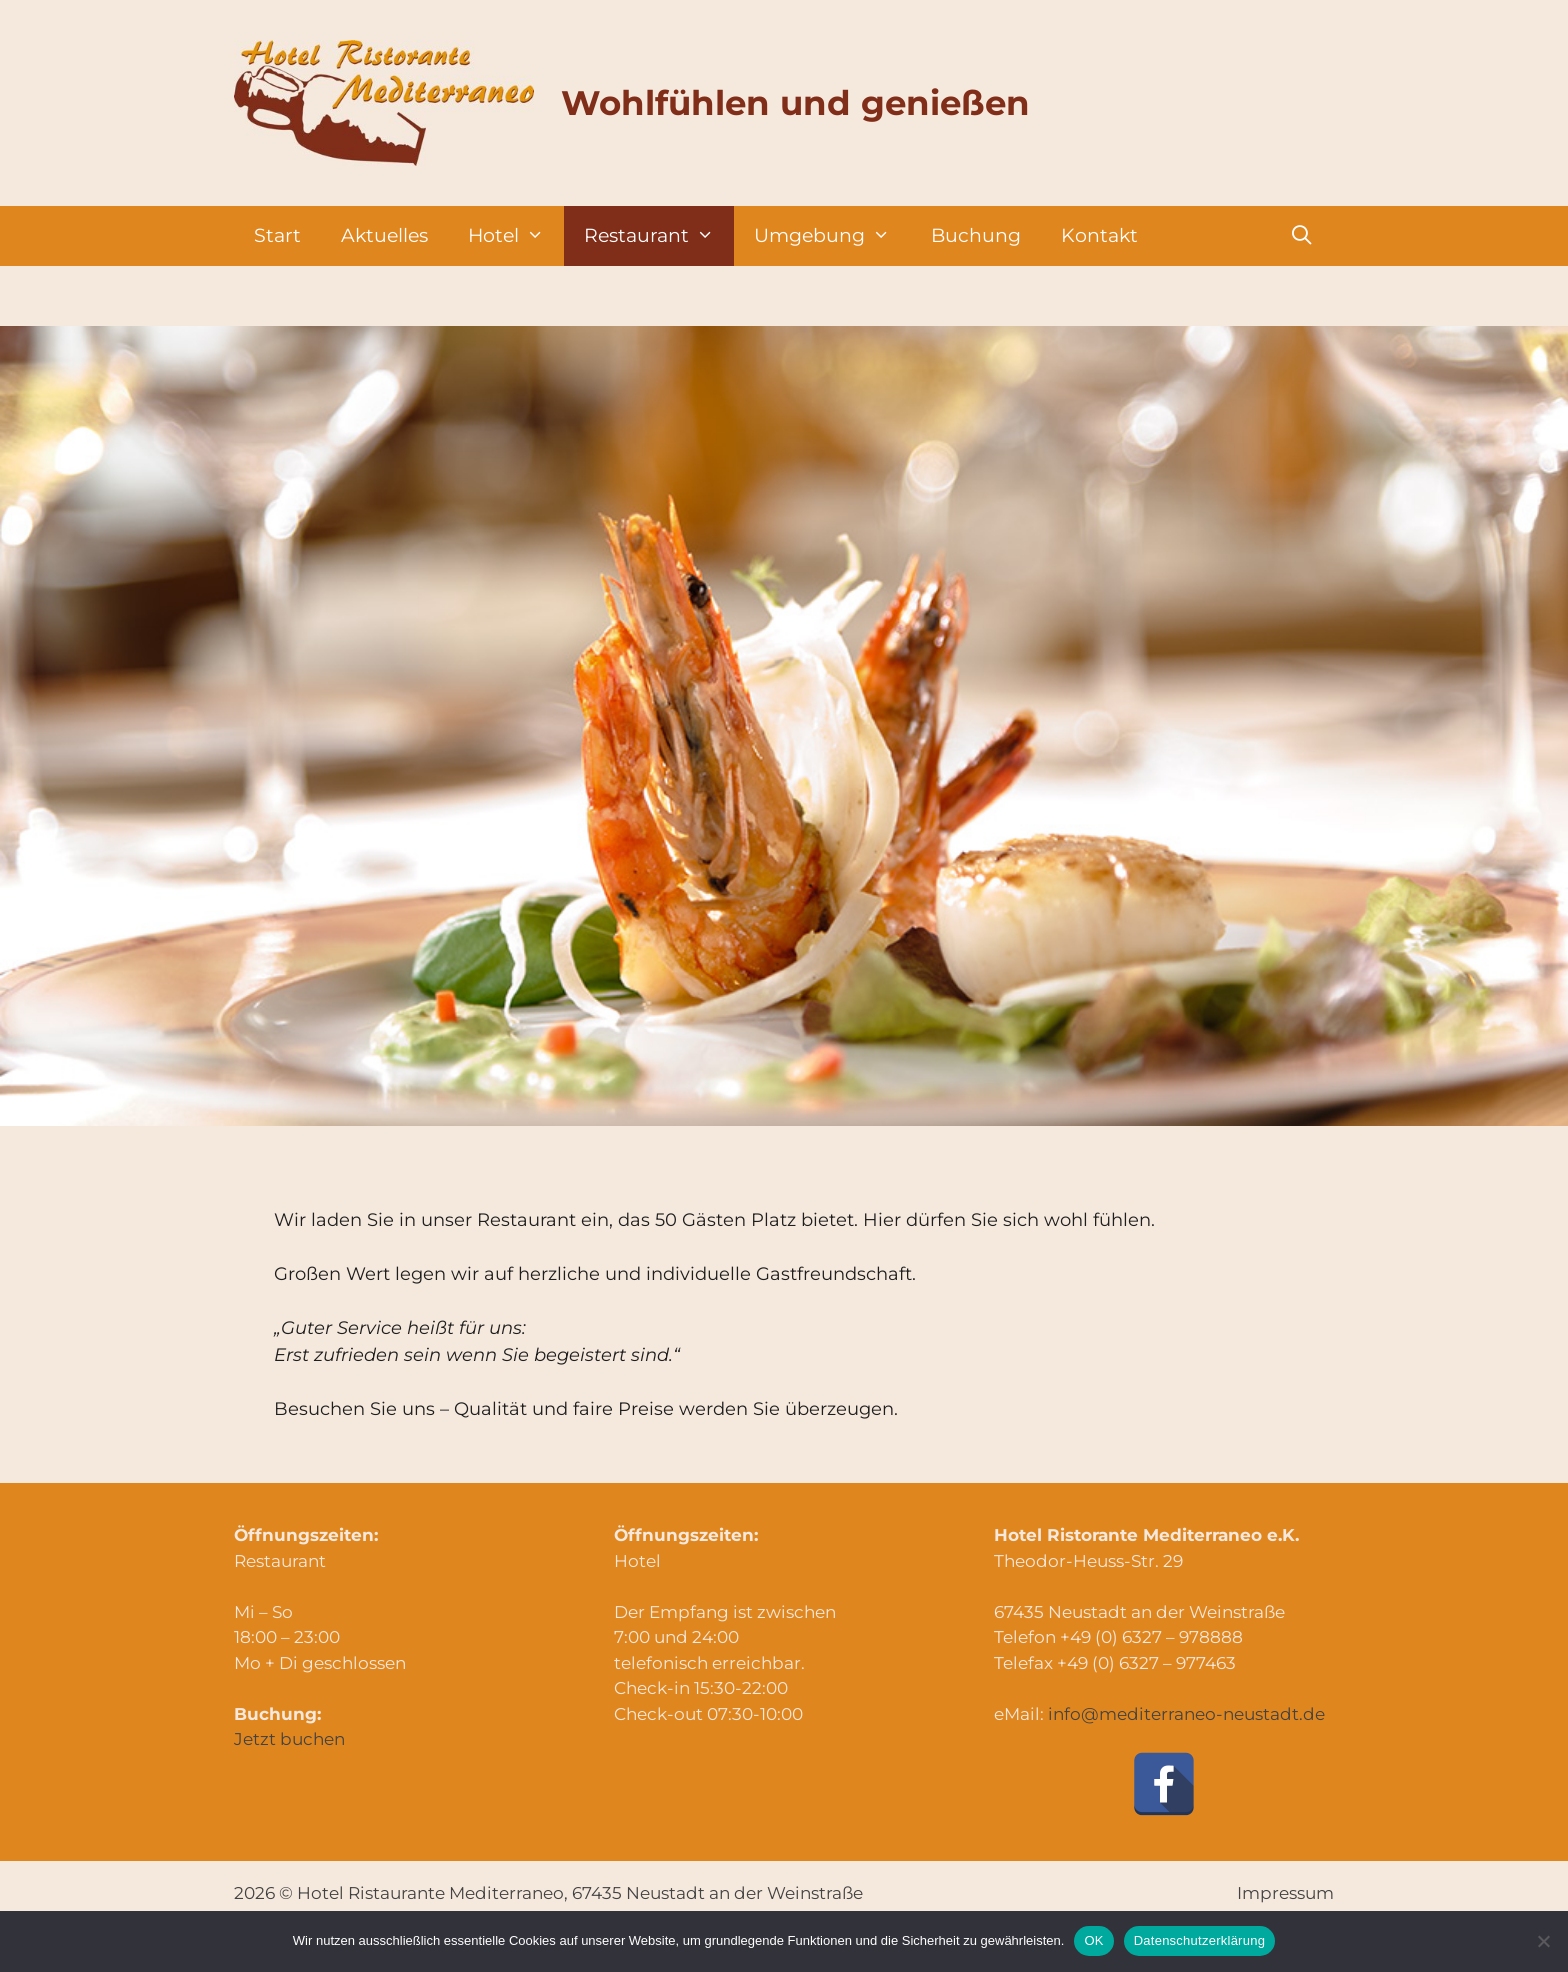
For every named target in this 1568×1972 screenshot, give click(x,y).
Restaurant (659, 236)
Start (277, 235)
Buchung (976, 235)
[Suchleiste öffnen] (1302, 236)
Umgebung (832, 236)
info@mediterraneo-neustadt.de (1186, 1714)
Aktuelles (384, 235)
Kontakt (1099, 235)
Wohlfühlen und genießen (795, 103)
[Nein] (1543, 1941)
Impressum (1285, 1893)
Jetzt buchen (289, 1739)
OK (1093, 1940)
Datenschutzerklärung (1199, 1940)
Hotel (516, 236)
